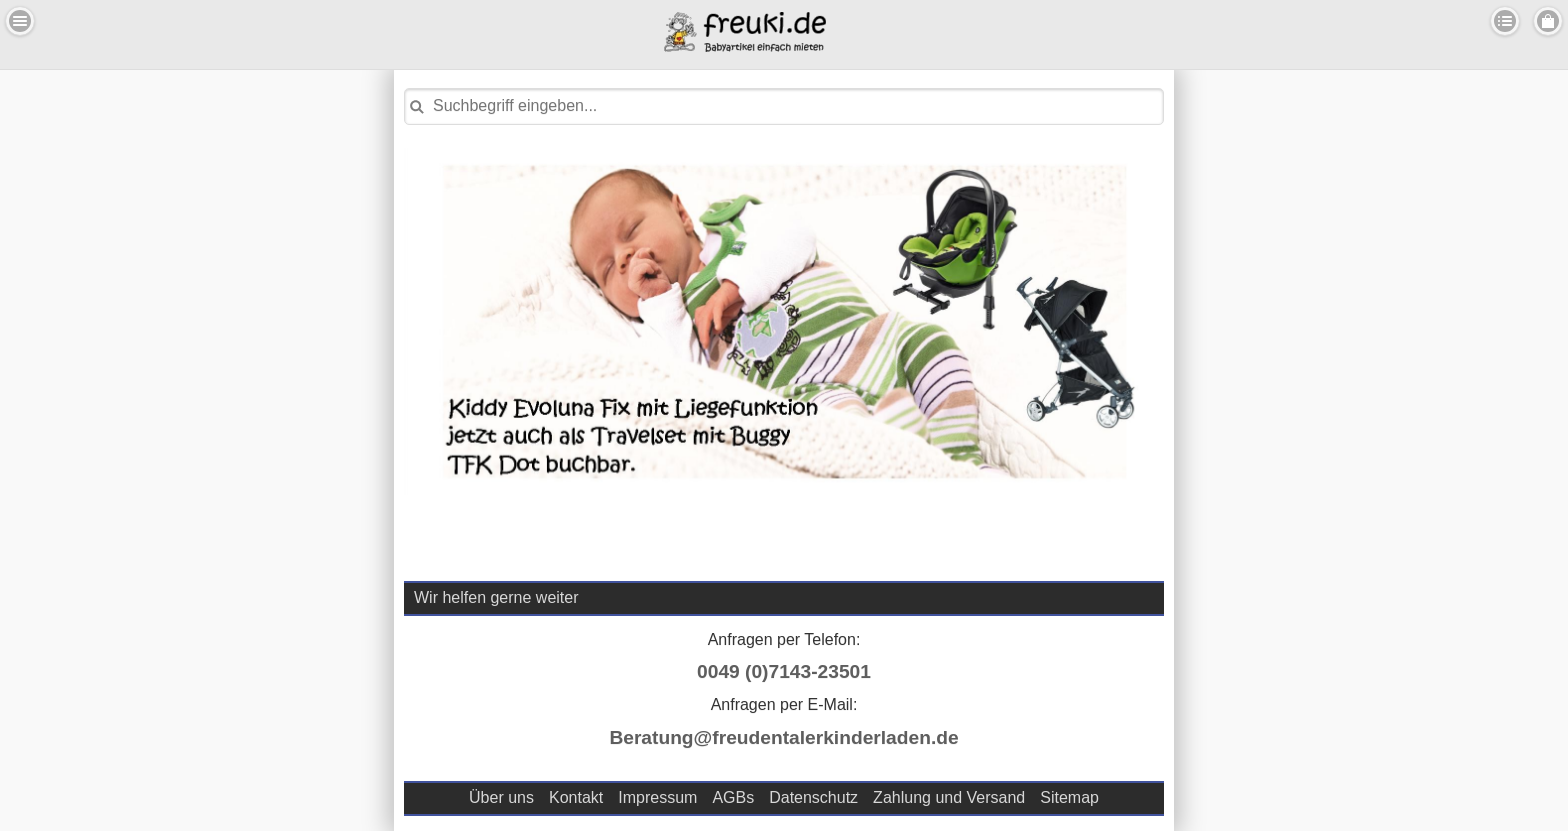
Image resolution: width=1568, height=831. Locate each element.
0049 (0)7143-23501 (784, 671)
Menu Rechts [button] (1548, 21)
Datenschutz (813, 797)
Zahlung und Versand (949, 797)
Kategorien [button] (1505, 21)
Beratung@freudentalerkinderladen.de (783, 737)
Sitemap (1069, 797)
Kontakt (576, 797)
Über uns (501, 797)
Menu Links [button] (20, 21)
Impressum (657, 797)
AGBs (733, 797)
